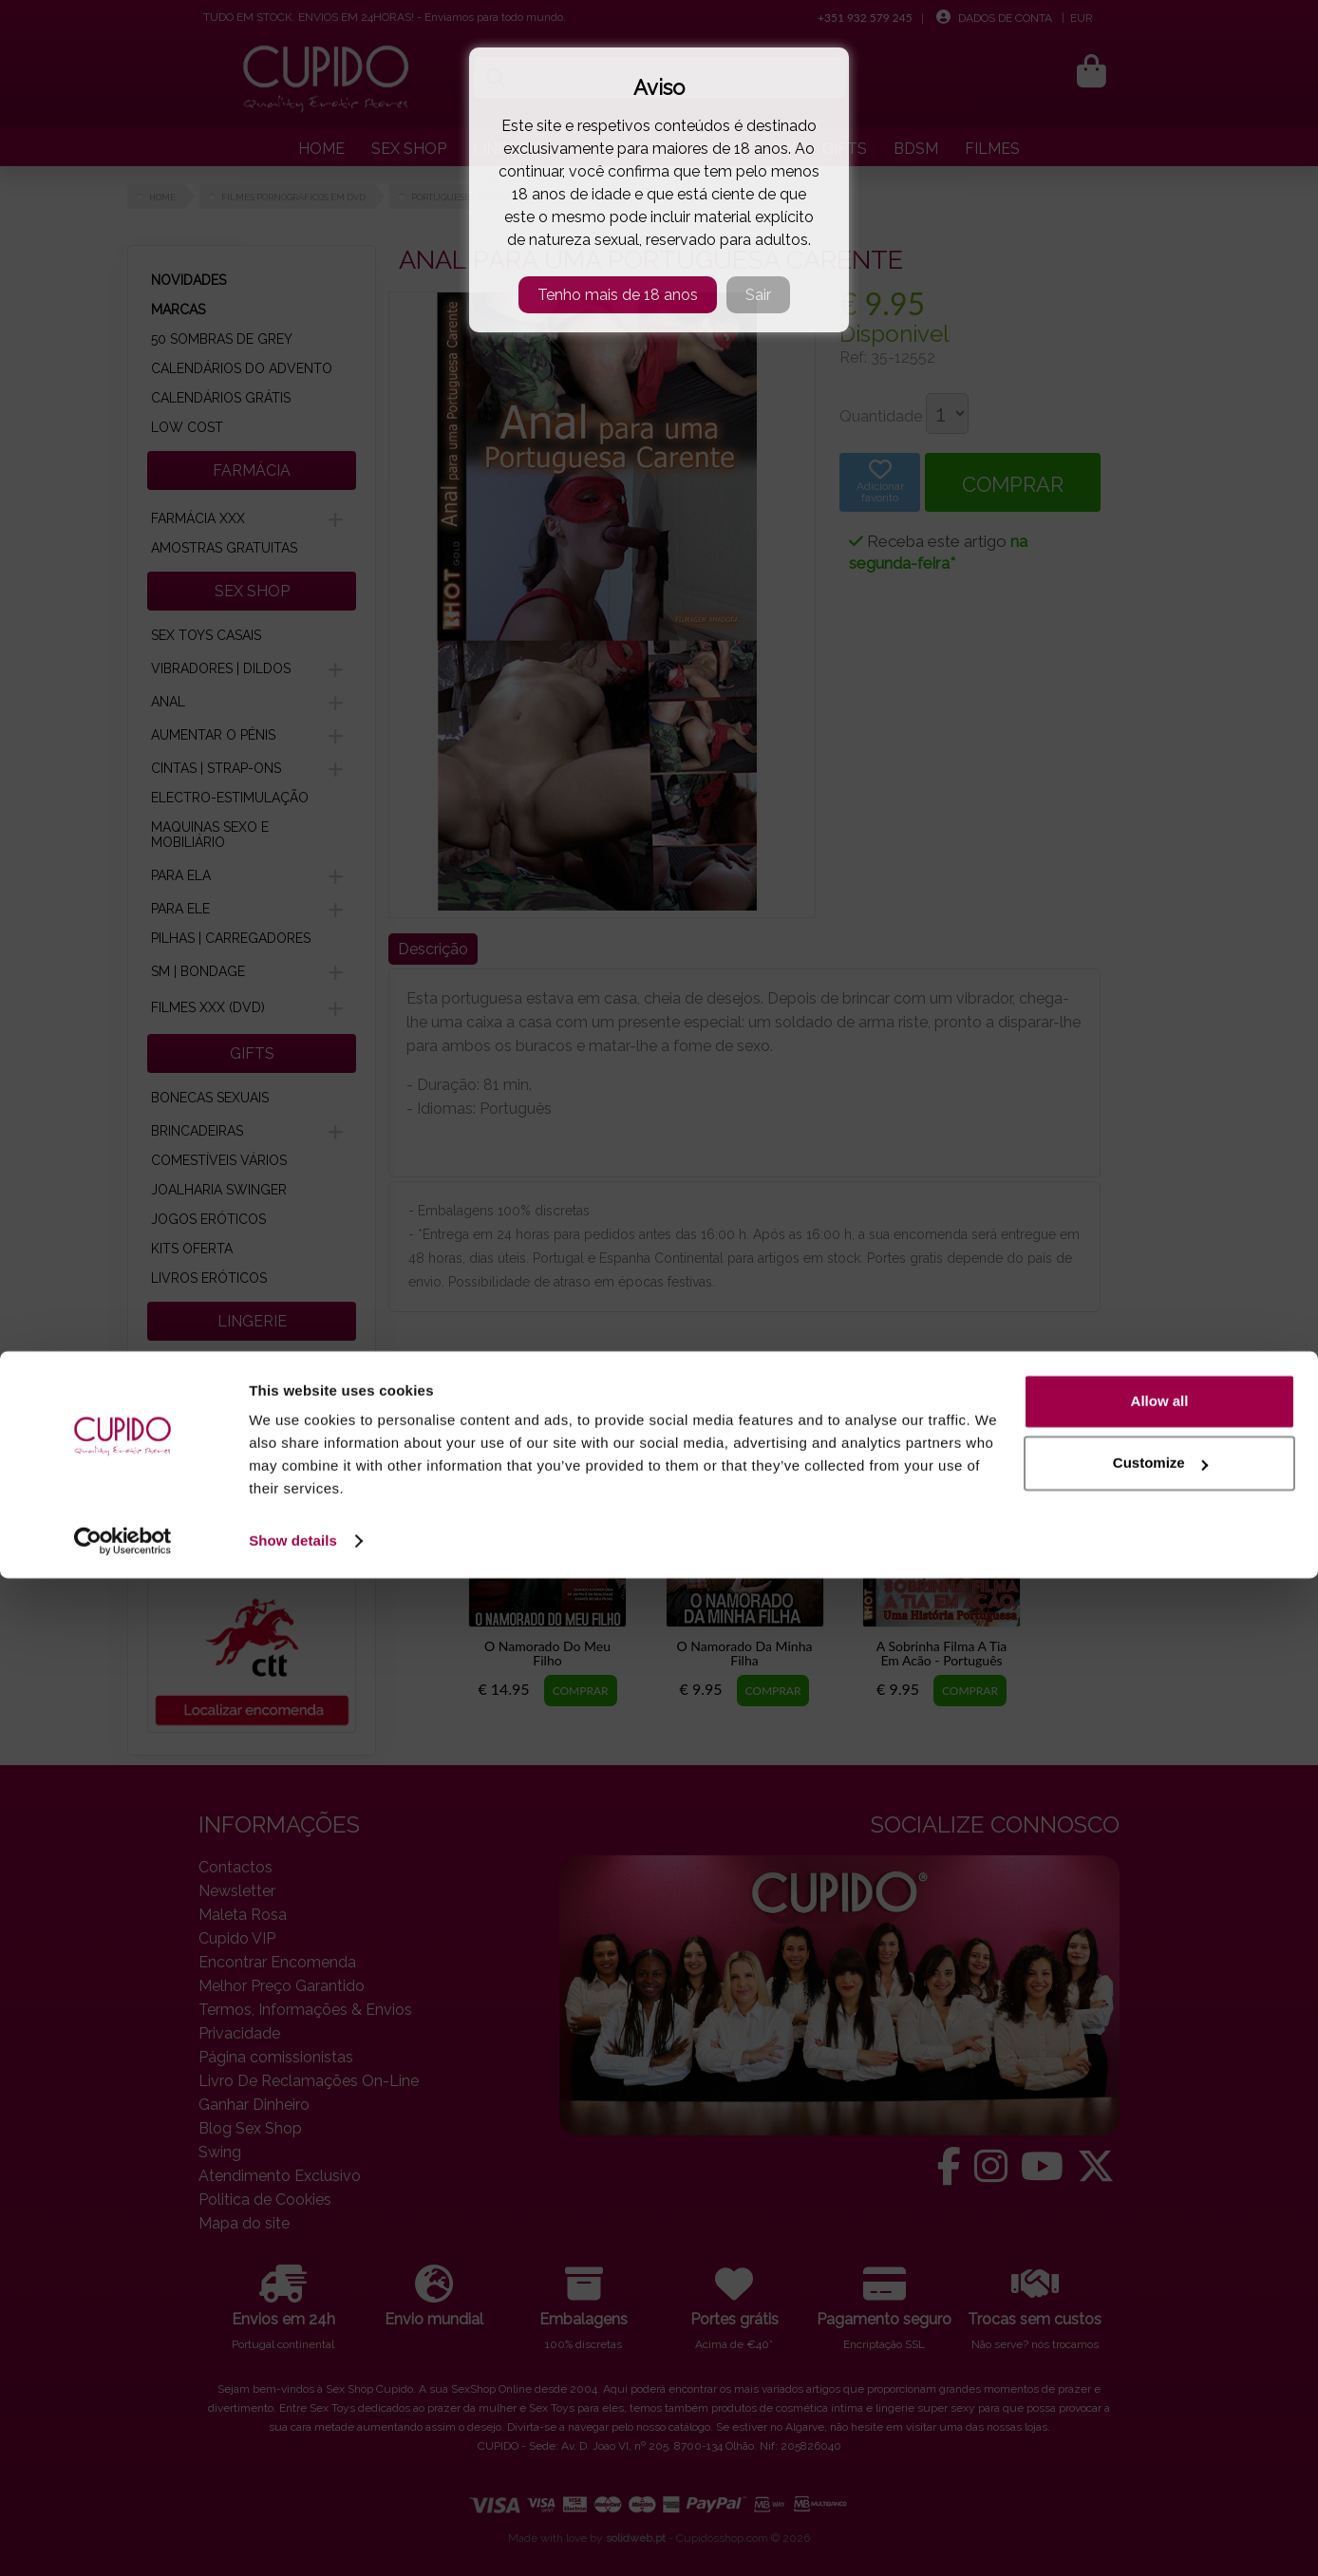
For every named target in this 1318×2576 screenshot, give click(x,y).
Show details (293, 2538)
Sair (758, 295)
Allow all (1160, 2399)
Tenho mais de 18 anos (617, 295)
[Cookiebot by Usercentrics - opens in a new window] (123, 2539)
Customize (1160, 2461)
